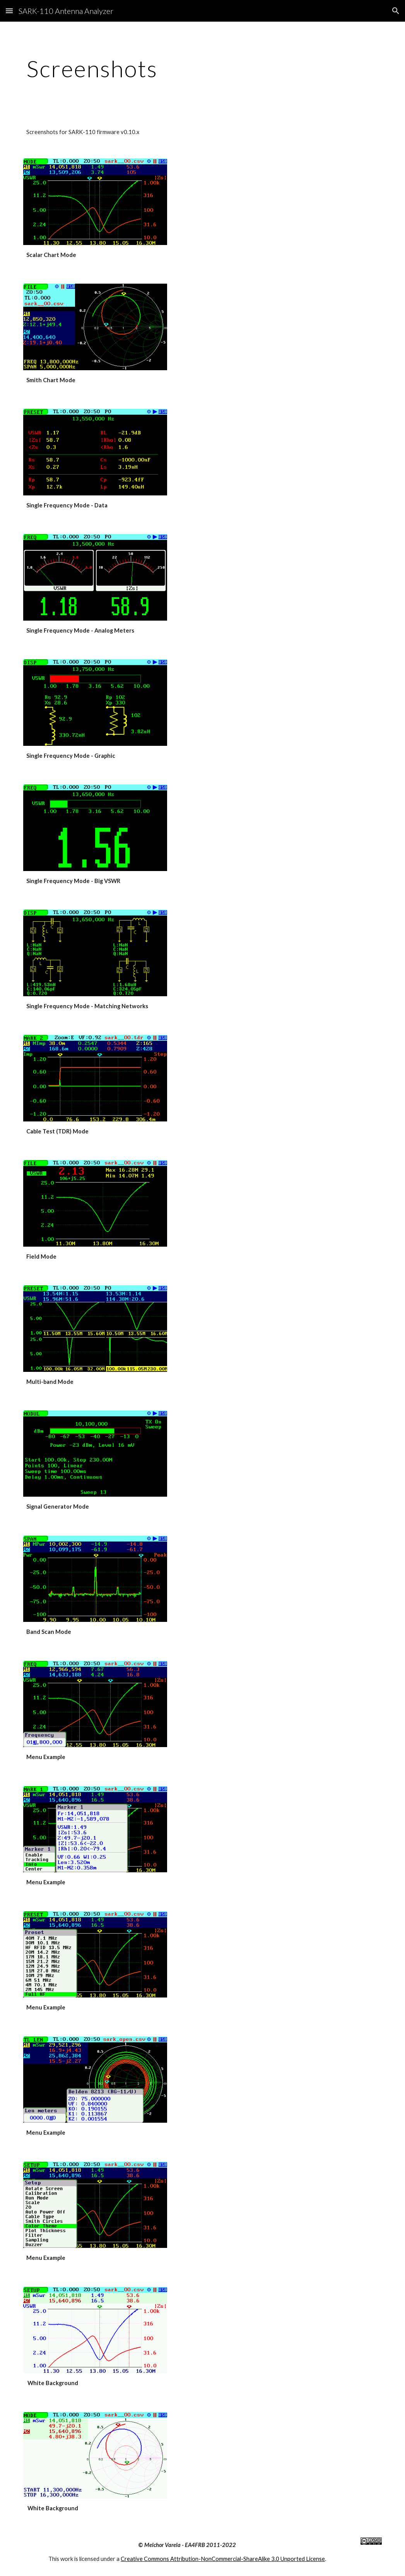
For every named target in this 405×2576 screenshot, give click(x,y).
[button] (9, 10)
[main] (202, 68)
